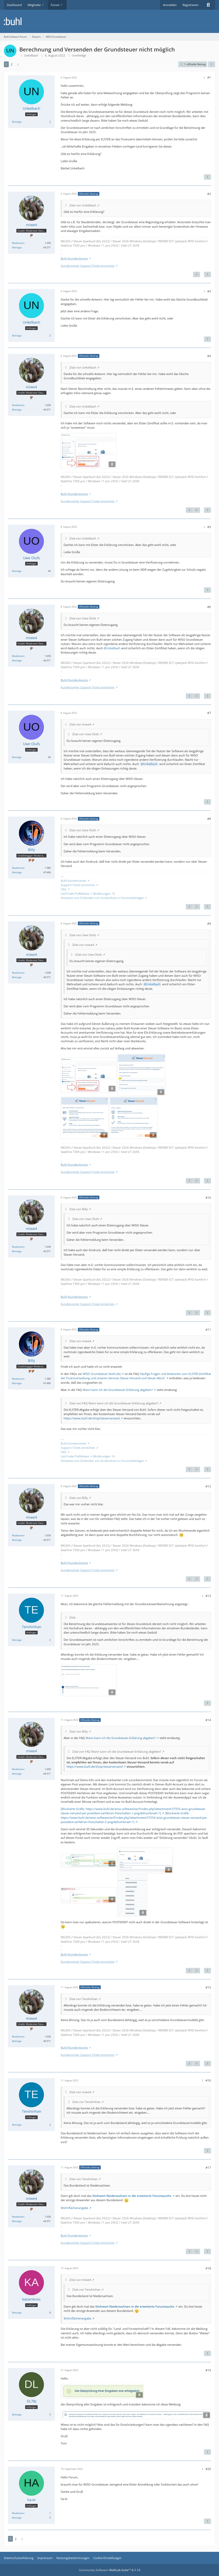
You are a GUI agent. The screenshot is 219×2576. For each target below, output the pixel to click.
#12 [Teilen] (208, 1486)
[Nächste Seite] (17, 64)
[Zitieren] (207, 177)
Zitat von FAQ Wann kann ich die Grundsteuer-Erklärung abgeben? (113, 1403)
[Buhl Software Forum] (109, 21)
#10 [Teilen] (208, 1198)
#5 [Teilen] (209, 527)
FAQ (63, 889)
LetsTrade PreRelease (75, 893)
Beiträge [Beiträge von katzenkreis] (16, 2312)
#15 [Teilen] (208, 1987)
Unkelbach (31, 55)
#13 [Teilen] (208, 1596)
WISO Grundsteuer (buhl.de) (101, 1374)
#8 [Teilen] (209, 819)
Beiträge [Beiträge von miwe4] (16, 247)
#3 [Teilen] (209, 291)
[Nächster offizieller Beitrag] (196, 274)
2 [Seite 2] (11, 64)
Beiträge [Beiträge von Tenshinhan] (16, 1640)
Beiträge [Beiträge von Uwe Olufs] (16, 571)
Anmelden (170, 5)
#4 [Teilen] (209, 356)
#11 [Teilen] (208, 1329)
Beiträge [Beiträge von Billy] (16, 872)
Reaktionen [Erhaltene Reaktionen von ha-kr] (18, 2513)
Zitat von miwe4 (80, 724)
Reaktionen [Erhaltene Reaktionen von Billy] (18, 868)
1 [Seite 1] (6, 64)
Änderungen (102, 893)
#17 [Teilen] (208, 2167)
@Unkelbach (112, 648)
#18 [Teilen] (208, 2268)
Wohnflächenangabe (74, 2208)
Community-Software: (109, 2570)
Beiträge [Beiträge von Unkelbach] (16, 121)
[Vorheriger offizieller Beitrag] (189, 510)
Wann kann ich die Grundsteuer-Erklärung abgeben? (118, 1390)
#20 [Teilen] (208, 2469)
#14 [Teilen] (208, 1720)
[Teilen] (211, 64)
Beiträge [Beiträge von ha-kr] (16, 2517)
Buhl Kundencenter (73, 881)
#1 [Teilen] (209, 77)
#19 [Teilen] (208, 2370)
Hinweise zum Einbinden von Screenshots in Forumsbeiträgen (102, 898)
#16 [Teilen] (208, 2080)
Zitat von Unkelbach (82, 205)
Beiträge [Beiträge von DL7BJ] (16, 2414)
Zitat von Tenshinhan (83, 1999)
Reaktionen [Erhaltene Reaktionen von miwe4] (18, 243)
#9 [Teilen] (209, 923)
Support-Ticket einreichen (78, 885)
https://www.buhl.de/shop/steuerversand (92, 1418)
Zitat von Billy (78, 1209)
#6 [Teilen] (209, 607)
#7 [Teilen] (209, 713)
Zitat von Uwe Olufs (82, 618)
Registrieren (190, 5)
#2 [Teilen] (209, 194)
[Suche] (208, 5)
